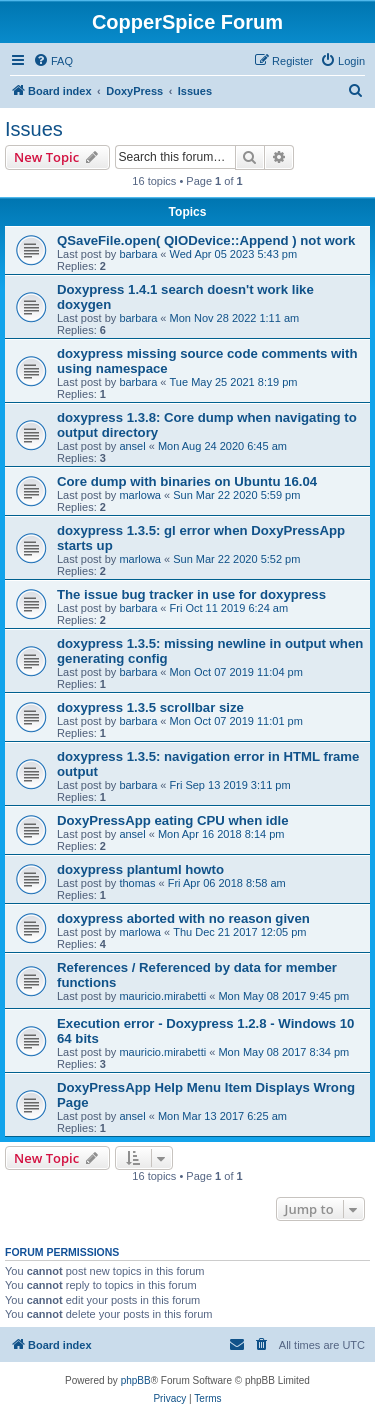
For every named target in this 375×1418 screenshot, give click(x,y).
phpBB (136, 1380)
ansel (132, 446)
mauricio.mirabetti (162, 996)
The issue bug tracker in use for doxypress (191, 594)
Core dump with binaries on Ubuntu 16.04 (187, 481)
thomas (137, 883)
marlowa (140, 495)
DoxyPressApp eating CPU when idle (173, 820)
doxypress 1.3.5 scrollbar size (150, 707)
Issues (34, 129)
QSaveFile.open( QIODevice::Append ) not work (206, 240)
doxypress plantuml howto (140, 869)
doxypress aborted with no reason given (183, 918)
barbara (138, 254)
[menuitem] (53, 61)
